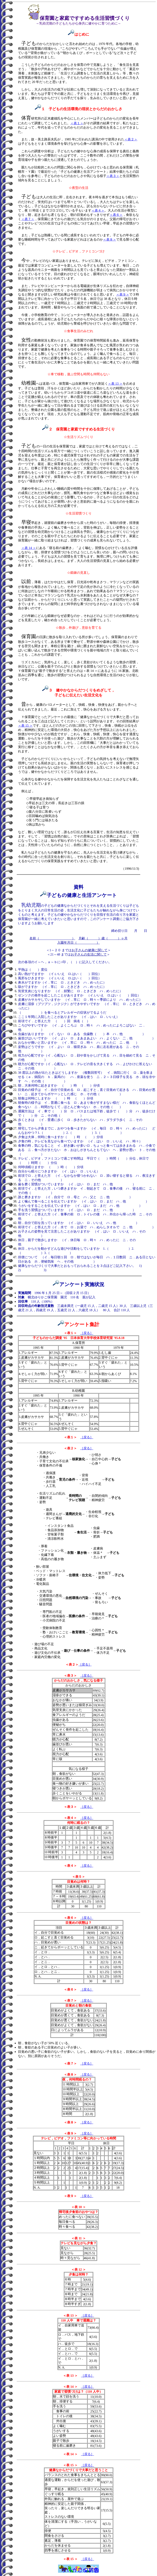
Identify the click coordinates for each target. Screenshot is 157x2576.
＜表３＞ (112, 176)
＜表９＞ (122, 294)
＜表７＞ (27, 219)
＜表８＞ (109, 239)
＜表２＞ (130, 139)
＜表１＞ (76, 123)
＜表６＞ (116, 214)
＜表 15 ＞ (25, 725)
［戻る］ (86, 1333)
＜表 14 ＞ (28, 548)
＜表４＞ (97, 210)
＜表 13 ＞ (115, 383)
